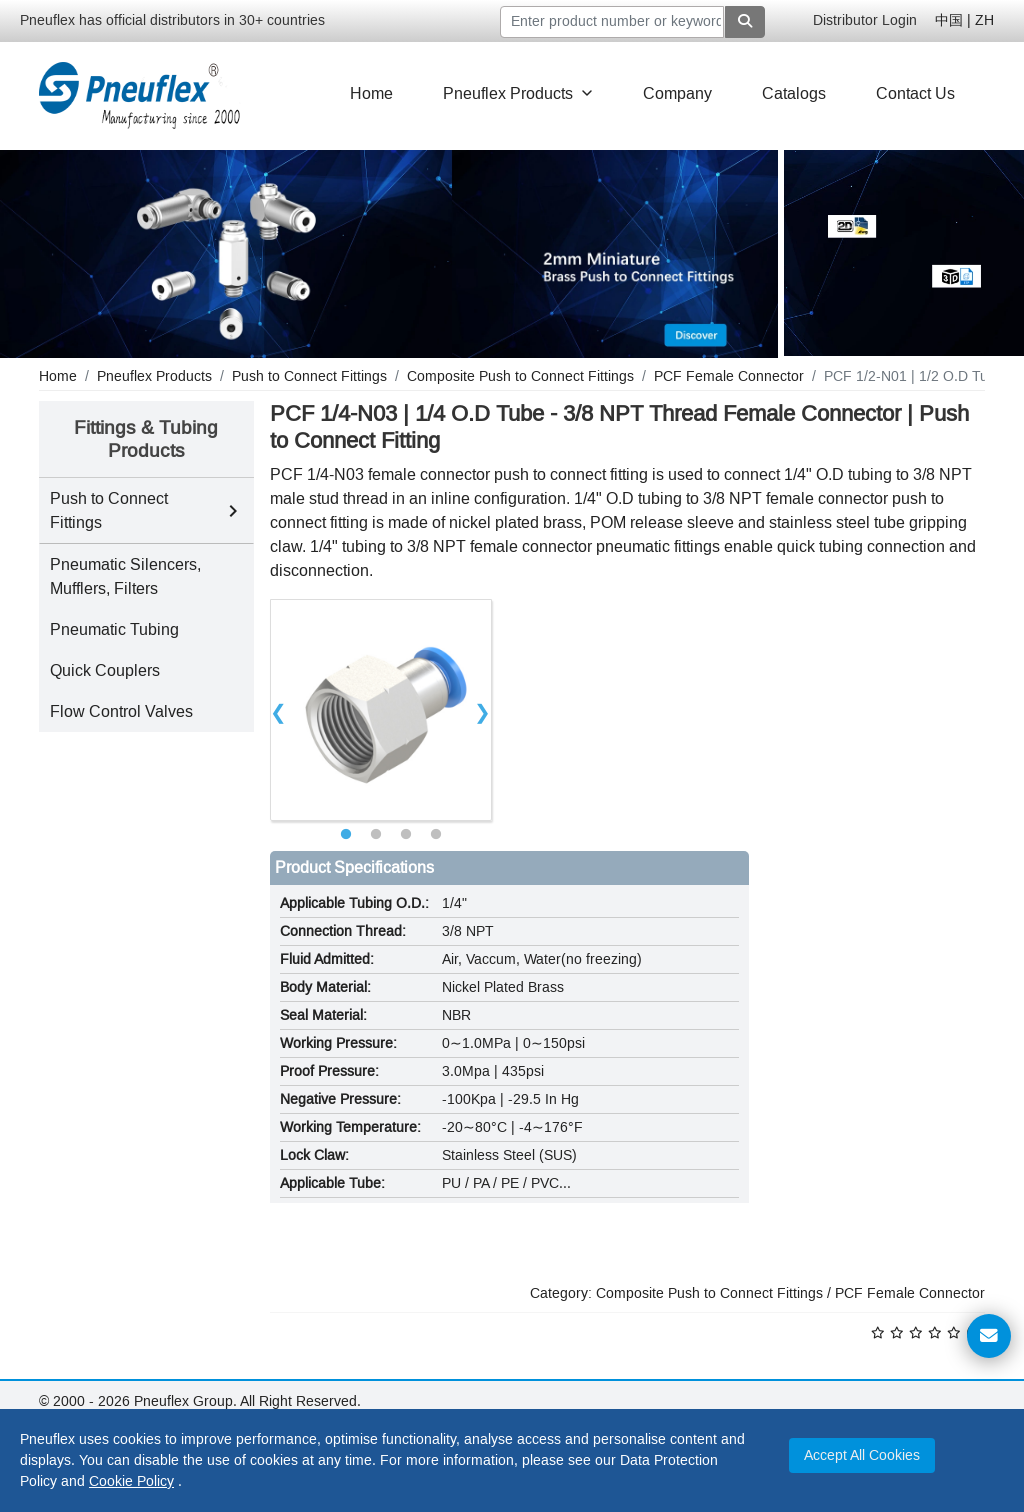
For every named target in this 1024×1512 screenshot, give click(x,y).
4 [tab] (436, 835)
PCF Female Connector (910, 1293)
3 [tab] (406, 835)
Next (483, 710)
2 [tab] (376, 835)
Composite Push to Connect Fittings (709, 1293)
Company (677, 93)
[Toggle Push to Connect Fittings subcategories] (233, 511)
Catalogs (794, 93)
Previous (279, 710)
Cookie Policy (131, 1481)
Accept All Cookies (862, 1455)
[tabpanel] (381, 710)
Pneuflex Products (518, 93)
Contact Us (915, 93)
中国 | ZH (964, 20)
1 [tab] (346, 835)
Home (371, 93)
